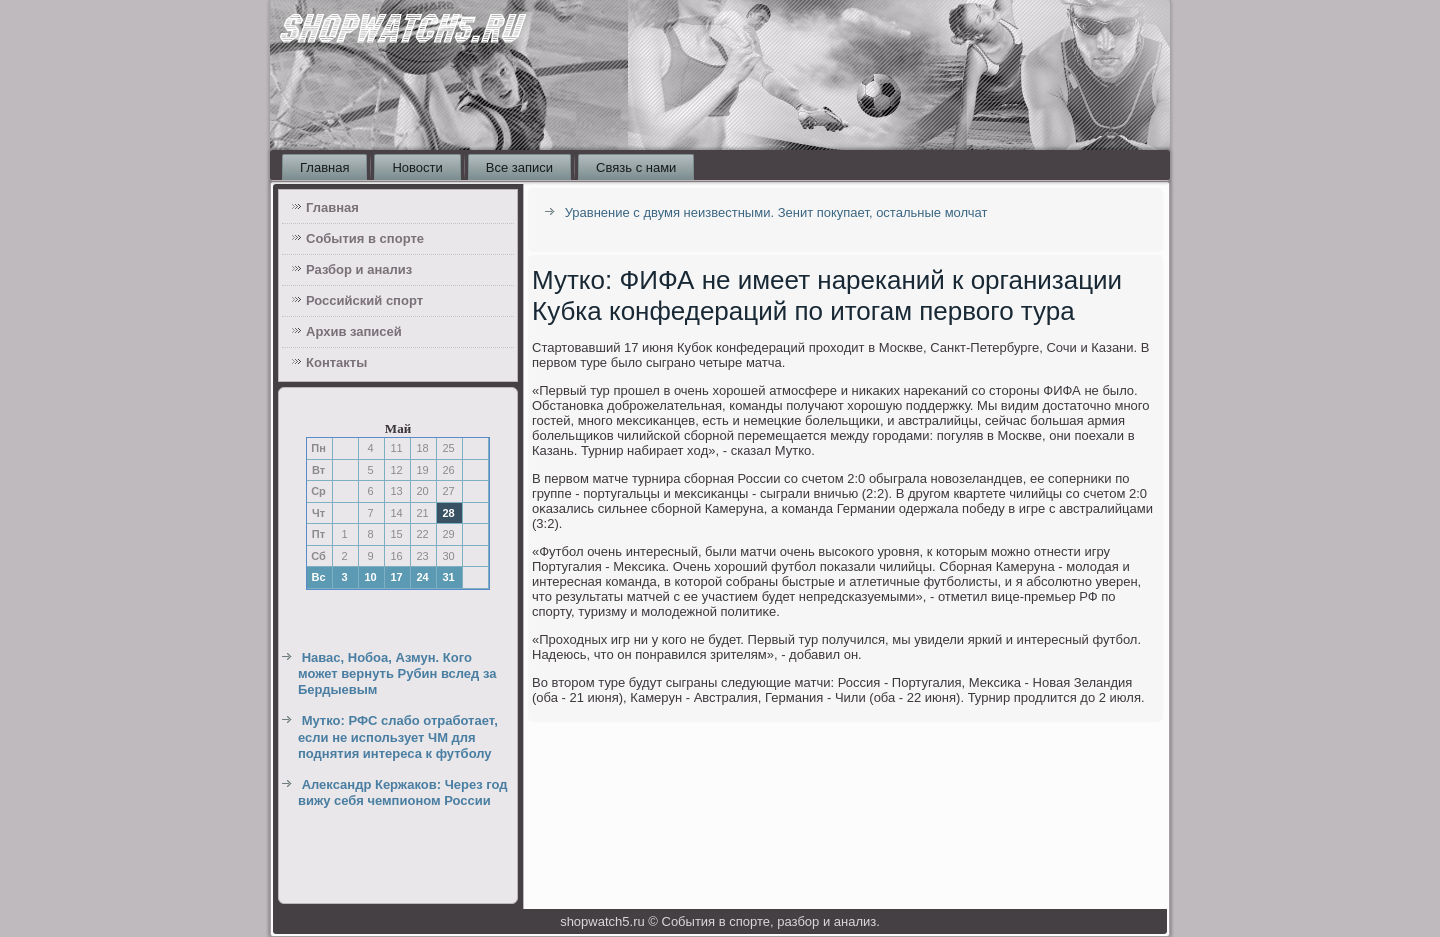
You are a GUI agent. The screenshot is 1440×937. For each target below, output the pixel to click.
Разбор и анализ (359, 269)
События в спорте (365, 238)
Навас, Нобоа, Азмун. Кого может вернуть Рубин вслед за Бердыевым (397, 674)
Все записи (519, 167)
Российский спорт (364, 300)
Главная (324, 167)
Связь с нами (636, 167)
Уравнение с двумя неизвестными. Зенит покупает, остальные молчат (776, 212)
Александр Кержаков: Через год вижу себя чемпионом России (403, 792)
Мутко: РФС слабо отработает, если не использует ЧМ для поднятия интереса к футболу (398, 737)
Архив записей (354, 331)
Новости (417, 167)
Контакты (336, 362)
